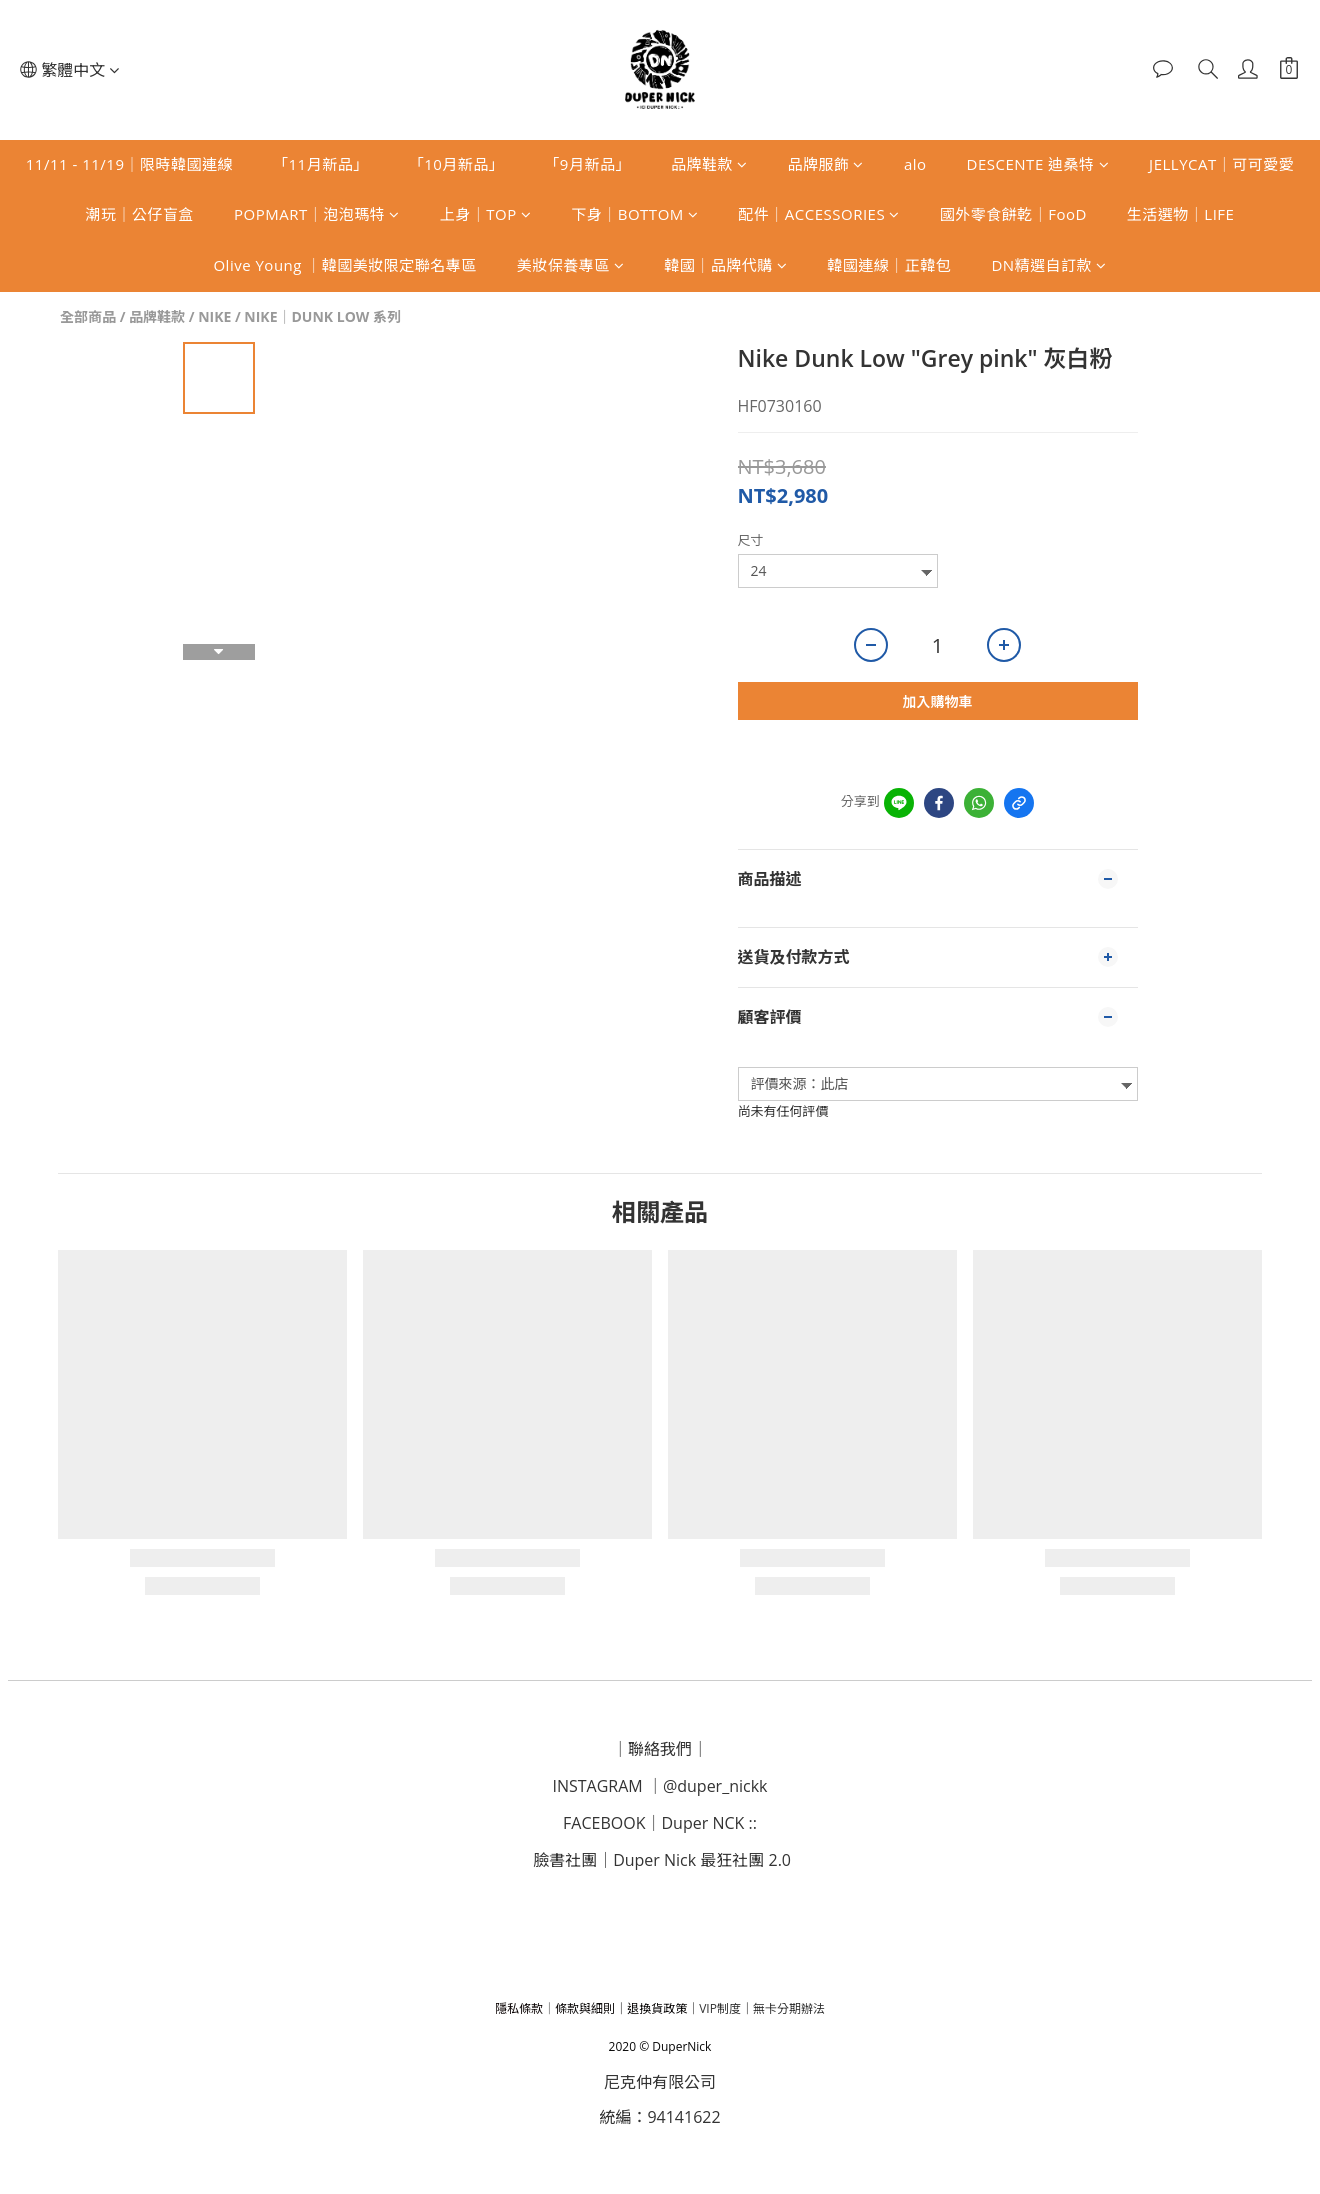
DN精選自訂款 (1048, 265)
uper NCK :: (715, 1823)
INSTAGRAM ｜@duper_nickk (660, 1786)
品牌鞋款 (709, 164)
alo (915, 164)
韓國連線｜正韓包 (889, 265)
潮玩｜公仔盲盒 (140, 214)
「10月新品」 (457, 164)
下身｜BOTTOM (634, 214)
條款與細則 (585, 2008)
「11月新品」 (321, 164)
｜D (659, 1823)
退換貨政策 (657, 2008)
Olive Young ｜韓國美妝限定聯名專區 (344, 265)
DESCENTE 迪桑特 (1038, 164)
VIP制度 (720, 2008)
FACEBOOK (604, 1823)
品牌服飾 (825, 164)
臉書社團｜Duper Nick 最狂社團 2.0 (662, 1860)
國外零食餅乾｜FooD (1013, 214)
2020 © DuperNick (660, 2046)
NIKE (214, 316)
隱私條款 (519, 2008)
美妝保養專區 (571, 265)
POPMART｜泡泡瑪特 (317, 214)
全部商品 (88, 316)
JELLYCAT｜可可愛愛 (1221, 164)
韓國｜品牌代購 (725, 265)
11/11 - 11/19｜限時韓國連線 (129, 164)
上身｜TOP (485, 214)
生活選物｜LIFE (1181, 214)
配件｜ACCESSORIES (818, 214)
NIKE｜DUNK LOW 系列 (322, 316)
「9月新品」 (587, 164)
